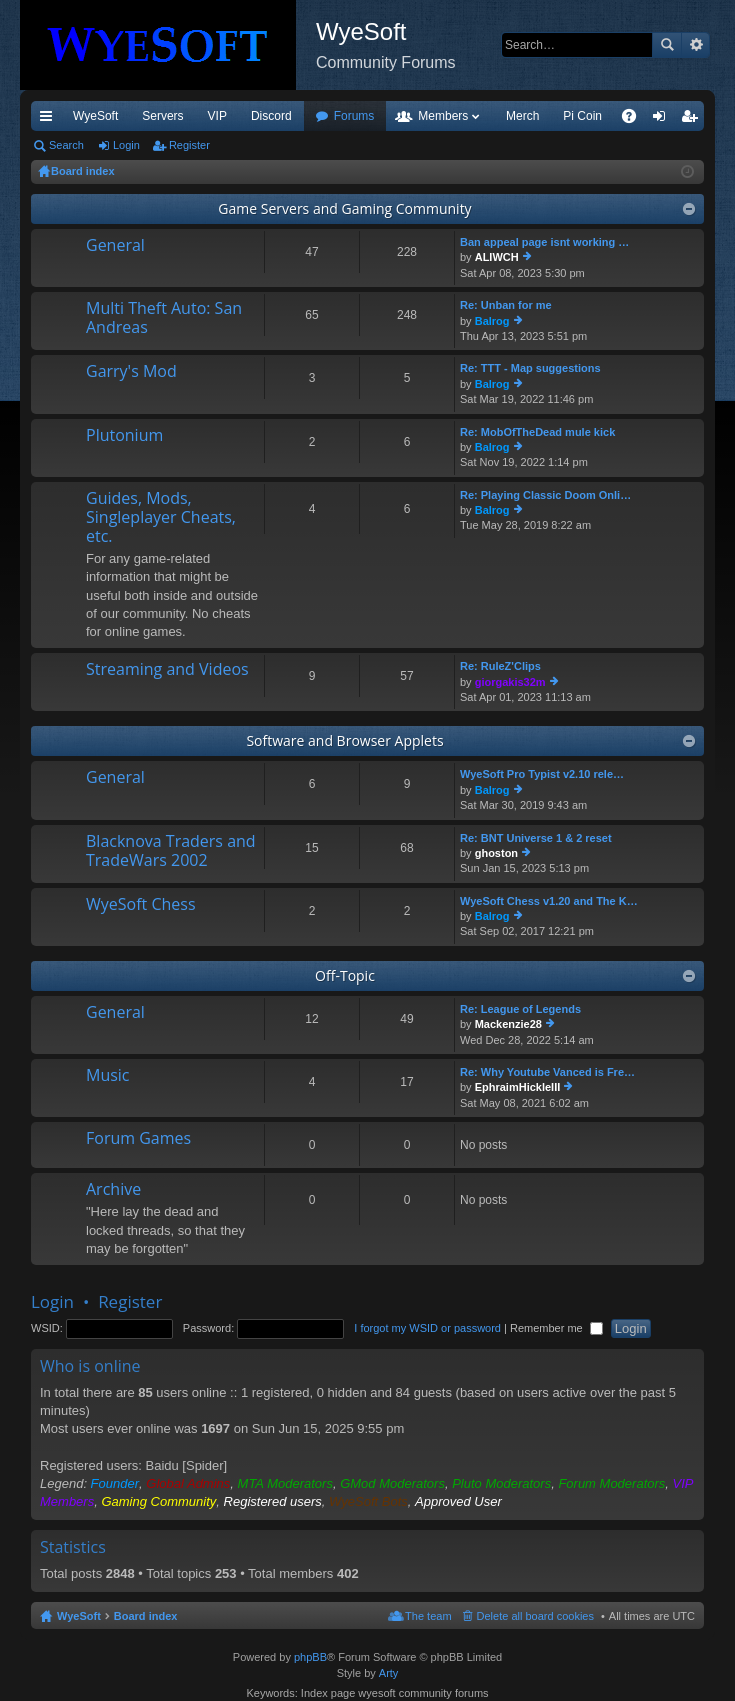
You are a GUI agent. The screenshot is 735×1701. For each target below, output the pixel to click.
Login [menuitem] (663, 120)
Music (108, 1076)
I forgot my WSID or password (427, 1328)
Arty (389, 1673)
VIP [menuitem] (217, 116)
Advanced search (695, 45)
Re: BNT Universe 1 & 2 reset (536, 838)
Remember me (556, 1328)
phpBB (310, 1657)
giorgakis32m (510, 682)
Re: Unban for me (506, 305)
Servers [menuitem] (162, 116)
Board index (146, 1616)
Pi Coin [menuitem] (582, 116)
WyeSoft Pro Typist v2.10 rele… (542, 774)
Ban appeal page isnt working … (544, 242)
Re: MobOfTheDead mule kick (537, 432)
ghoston (496, 853)
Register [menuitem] (693, 120)
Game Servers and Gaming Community (344, 208)
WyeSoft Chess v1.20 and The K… (549, 901)
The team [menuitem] (428, 1616)
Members (443, 116)
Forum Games (138, 1139)
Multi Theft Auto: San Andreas (164, 318)
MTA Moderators (285, 1483)
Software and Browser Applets (344, 740)
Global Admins (188, 1483)
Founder (115, 1483)
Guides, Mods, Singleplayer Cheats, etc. (161, 518)
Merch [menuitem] (522, 116)
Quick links (50, 120)
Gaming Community (158, 1501)
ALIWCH (497, 257)
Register (189, 145)
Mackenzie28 (508, 1024)
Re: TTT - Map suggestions (530, 368)
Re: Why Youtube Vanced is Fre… (547, 1072)
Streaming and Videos (167, 670)
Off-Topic (345, 975)
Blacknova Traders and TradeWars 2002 (171, 851)
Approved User (458, 1501)
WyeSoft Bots (368, 1501)
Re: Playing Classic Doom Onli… (545, 495)
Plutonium (124, 436)
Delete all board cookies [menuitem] (535, 1616)
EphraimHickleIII (518, 1087)
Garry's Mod (131, 372)
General (115, 246)
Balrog (492, 321)
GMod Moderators (392, 1483)
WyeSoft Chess (141, 905)
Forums (354, 116)
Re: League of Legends (520, 1009)
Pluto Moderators (501, 1483)
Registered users (273, 1501)
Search (667, 45)
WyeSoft (95, 116)
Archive (113, 1190)
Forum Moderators (611, 1483)
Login (126, 145)
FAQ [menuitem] (635, 120)
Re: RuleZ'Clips (500, 666)
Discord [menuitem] (271, 116)
